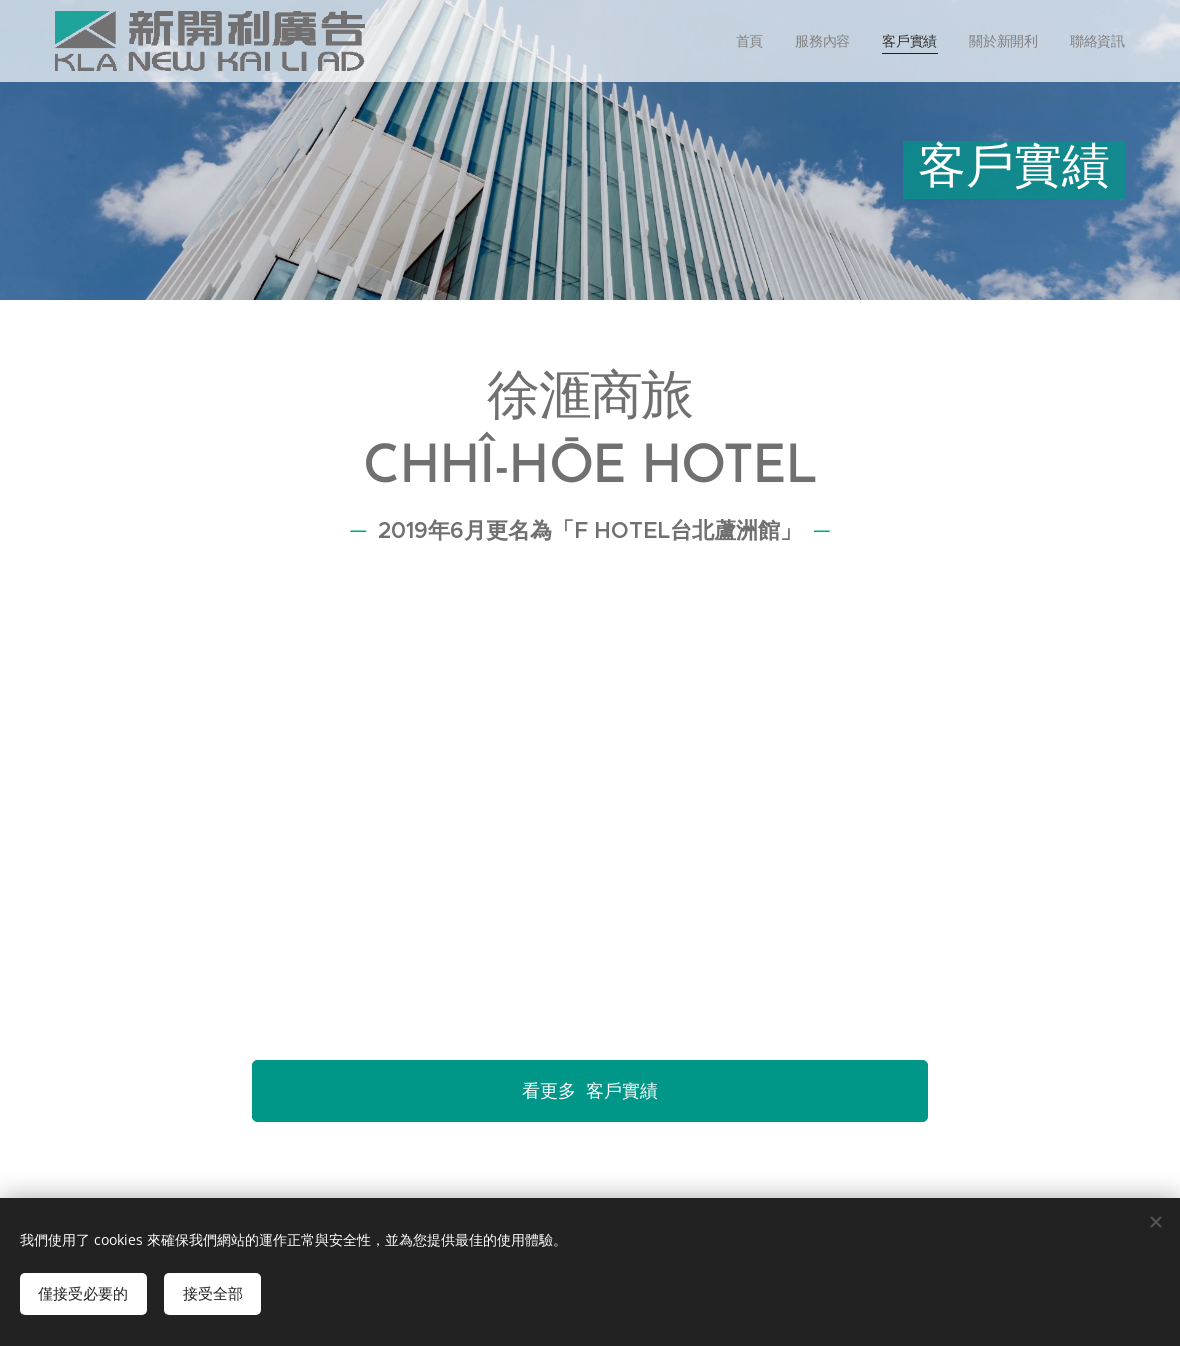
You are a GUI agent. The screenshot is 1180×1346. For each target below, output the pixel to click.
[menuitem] (750, 41)
